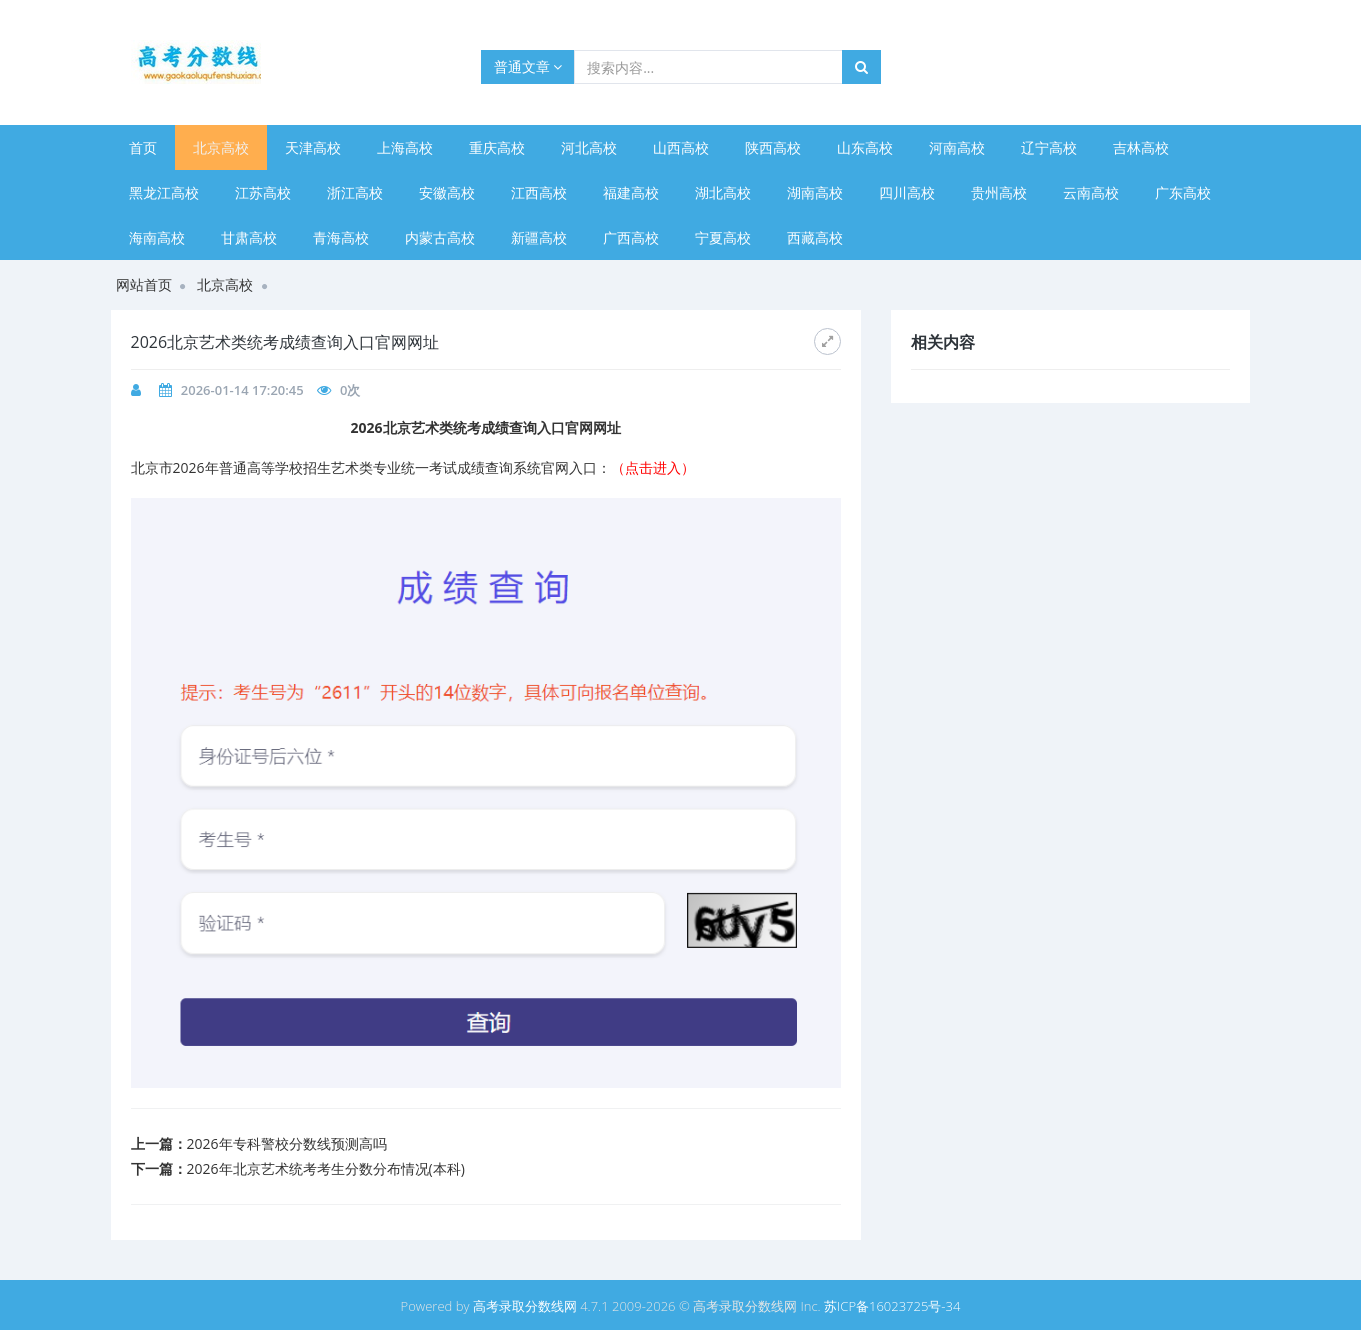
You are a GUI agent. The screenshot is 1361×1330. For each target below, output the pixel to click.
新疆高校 (539, 237)
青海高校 (341, 237)
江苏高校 (263, 192)
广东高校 (1183, 192)
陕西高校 (773, 147)
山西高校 (681, 147)
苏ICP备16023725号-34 (892, 1306)
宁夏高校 (723, 237)
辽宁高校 (1049, 147)
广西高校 (631, 237)
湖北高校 (723, 192)
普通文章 (528, 66)
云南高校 (1091, 192)
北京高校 (221, 147)
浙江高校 (355, 192)
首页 (143, 147)
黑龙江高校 (164, 192)
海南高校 (157, 237)
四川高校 (907, 192)
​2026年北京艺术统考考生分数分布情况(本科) (326, 1168)
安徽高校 (447, 192)
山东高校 (865, 147)
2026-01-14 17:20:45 (242, 390)
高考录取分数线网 (525, 1306)
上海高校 (405, 147)
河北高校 (589, 147)
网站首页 (144, 284)
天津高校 (313, 147)
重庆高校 (497, 147)
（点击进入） (653, 467)
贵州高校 (999, 192)
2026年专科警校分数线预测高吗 (287, 1143)
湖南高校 (815, 192)
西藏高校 (815, 237)
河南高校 (957, 147)
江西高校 (539, 192)
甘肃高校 (249, 237)
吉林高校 (1141, 147)
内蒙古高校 (440, 237)
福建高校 (631, 192)
